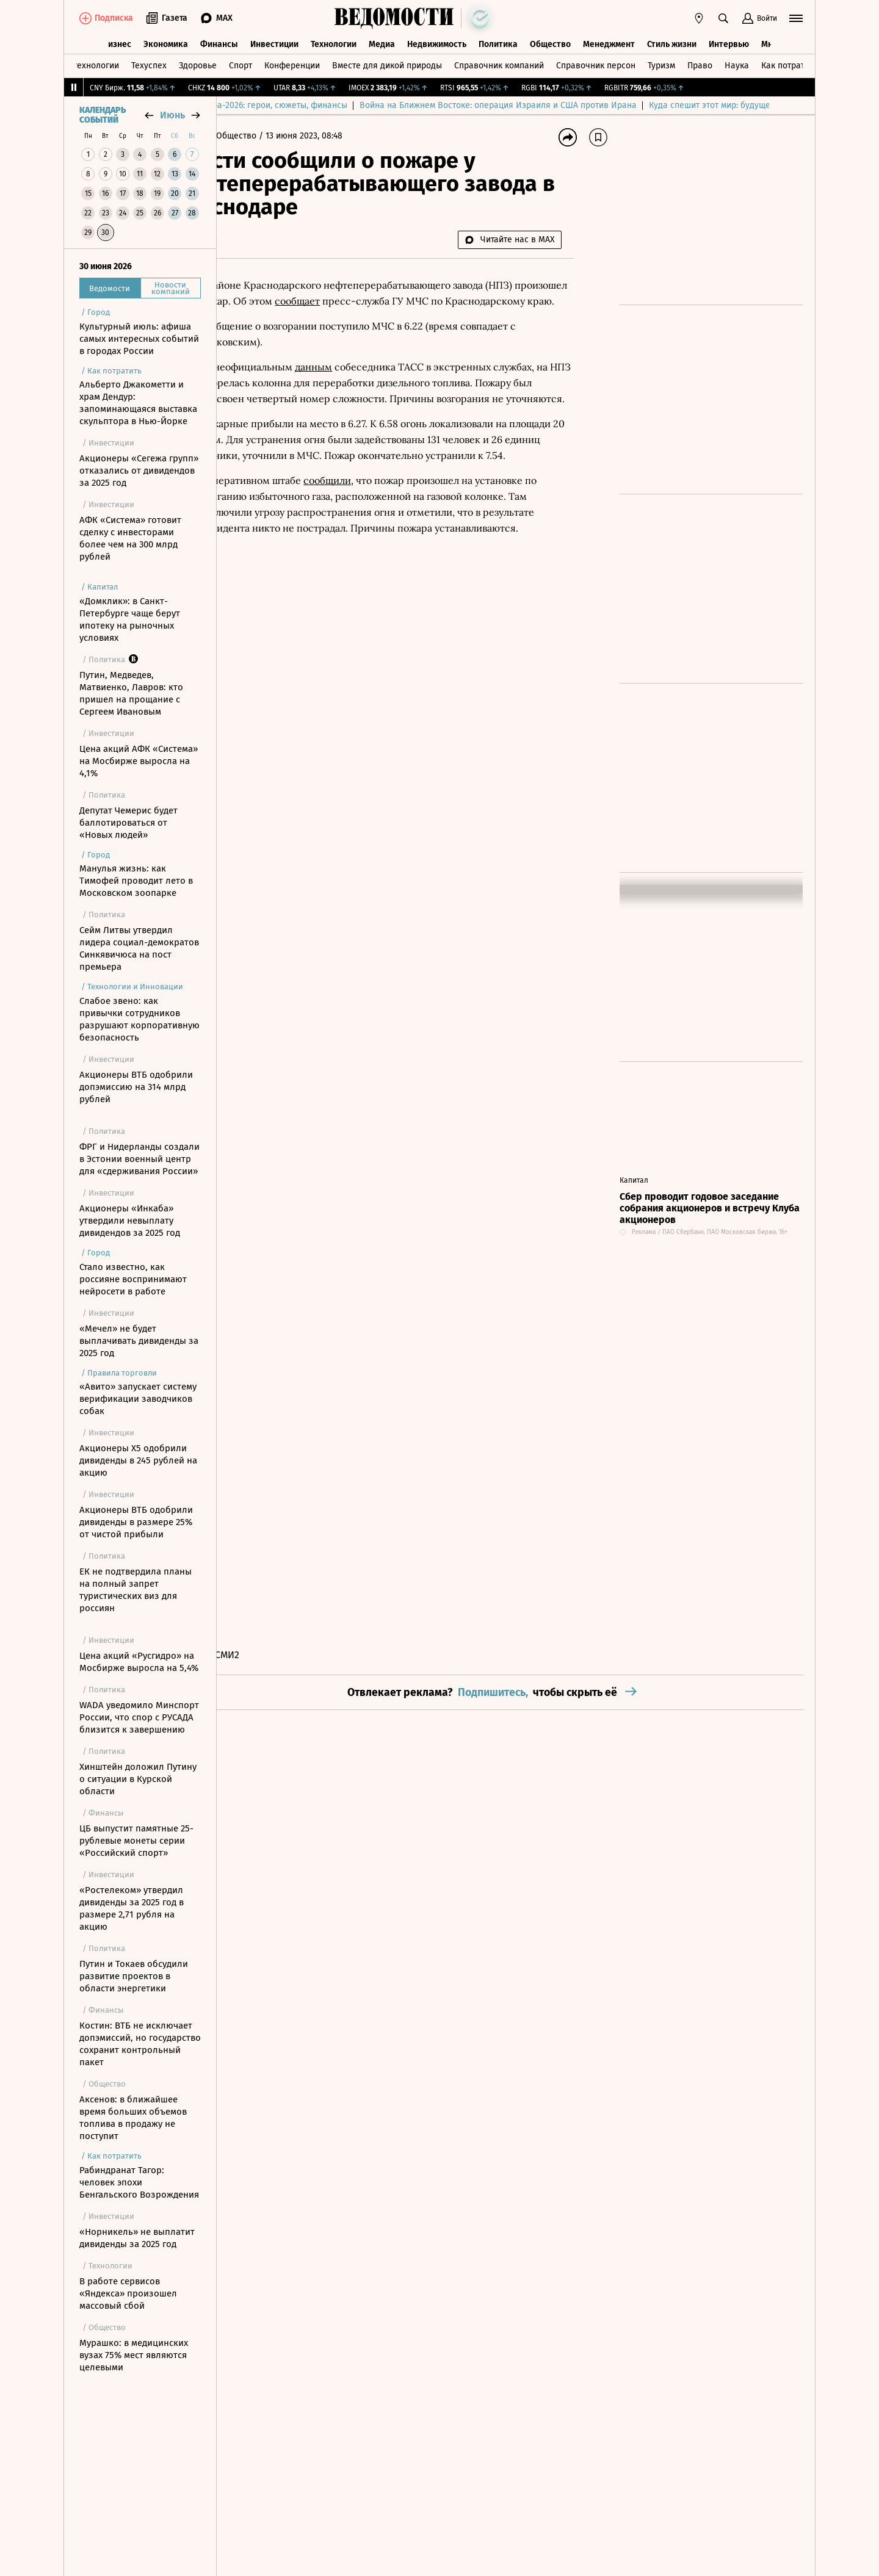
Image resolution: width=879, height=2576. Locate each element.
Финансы (219, 41)
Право (699, 63)
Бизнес (117, 41)
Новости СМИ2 (261, 1655)
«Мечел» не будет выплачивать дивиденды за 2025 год (138, 1340)
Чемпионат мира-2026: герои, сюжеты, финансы (404, 105)
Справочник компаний (499, 63)
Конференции (292, 63)
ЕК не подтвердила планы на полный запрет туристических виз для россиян (135, 1590)
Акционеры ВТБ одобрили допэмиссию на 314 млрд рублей (136, 1087)
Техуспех (149, 63)
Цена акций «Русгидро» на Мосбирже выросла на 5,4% (138, 1661)
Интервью (729, 41)
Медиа (382, 41)
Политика (498, 41)
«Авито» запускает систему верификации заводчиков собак (138, 1398)
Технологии (333, 41)
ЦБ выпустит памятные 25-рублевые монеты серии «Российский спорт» (136, 1840)
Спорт (240, 63)
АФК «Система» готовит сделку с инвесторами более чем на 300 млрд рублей (130, 538)
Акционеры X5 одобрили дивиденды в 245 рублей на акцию (138, 1460)
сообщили (382, 528)
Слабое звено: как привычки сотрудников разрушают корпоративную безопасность (139, 1019)
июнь (172, 115)
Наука (737, 63)
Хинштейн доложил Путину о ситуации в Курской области (138, 1779)
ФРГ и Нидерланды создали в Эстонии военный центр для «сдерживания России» (139, 1159)
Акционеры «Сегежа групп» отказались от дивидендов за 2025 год (138, 470)
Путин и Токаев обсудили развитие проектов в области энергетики (133, 1976)
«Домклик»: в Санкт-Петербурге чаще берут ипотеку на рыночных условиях (129, 619)
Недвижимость (436, 41)
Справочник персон (595, 63)
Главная (246, 136)
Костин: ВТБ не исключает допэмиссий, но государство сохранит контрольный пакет (140, 2044)
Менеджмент (609, 41)
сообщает (407, 301)
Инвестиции (274, 41)
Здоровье (198, 63)
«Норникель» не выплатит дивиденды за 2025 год (137, 2237)
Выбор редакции (262, 105)
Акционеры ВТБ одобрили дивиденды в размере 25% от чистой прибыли (136, 1522)
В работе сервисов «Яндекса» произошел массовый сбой (128, 2293)
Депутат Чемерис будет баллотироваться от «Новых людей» (128, 822)
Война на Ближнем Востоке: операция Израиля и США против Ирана (650, 105)
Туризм (661, 63)
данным (368, 383)
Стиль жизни (671, 41)
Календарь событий (102, 115)
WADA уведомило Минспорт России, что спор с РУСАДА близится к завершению (139, 1717)
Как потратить (789, 63)
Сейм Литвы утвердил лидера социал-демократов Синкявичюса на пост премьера (139, 948)
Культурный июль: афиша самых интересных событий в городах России (139, 338)
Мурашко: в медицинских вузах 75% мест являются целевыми (133, 2355)
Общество (550, 41)
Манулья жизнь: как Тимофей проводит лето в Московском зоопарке (136, 880)
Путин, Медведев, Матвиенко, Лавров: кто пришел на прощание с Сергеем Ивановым (131, 693)
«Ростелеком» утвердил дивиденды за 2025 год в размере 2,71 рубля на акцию (131, 1908)
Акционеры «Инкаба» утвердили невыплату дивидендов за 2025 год (129, 1220)
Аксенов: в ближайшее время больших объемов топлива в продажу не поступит (133, 2117)
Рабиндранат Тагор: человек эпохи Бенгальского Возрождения (139, 2182)
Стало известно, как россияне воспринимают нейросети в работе (133, 1279)
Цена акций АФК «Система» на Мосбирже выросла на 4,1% (138, 761)
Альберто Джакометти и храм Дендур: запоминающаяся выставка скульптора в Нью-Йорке (138, 403)
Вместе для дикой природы (387, 63)
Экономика (165, 41)
